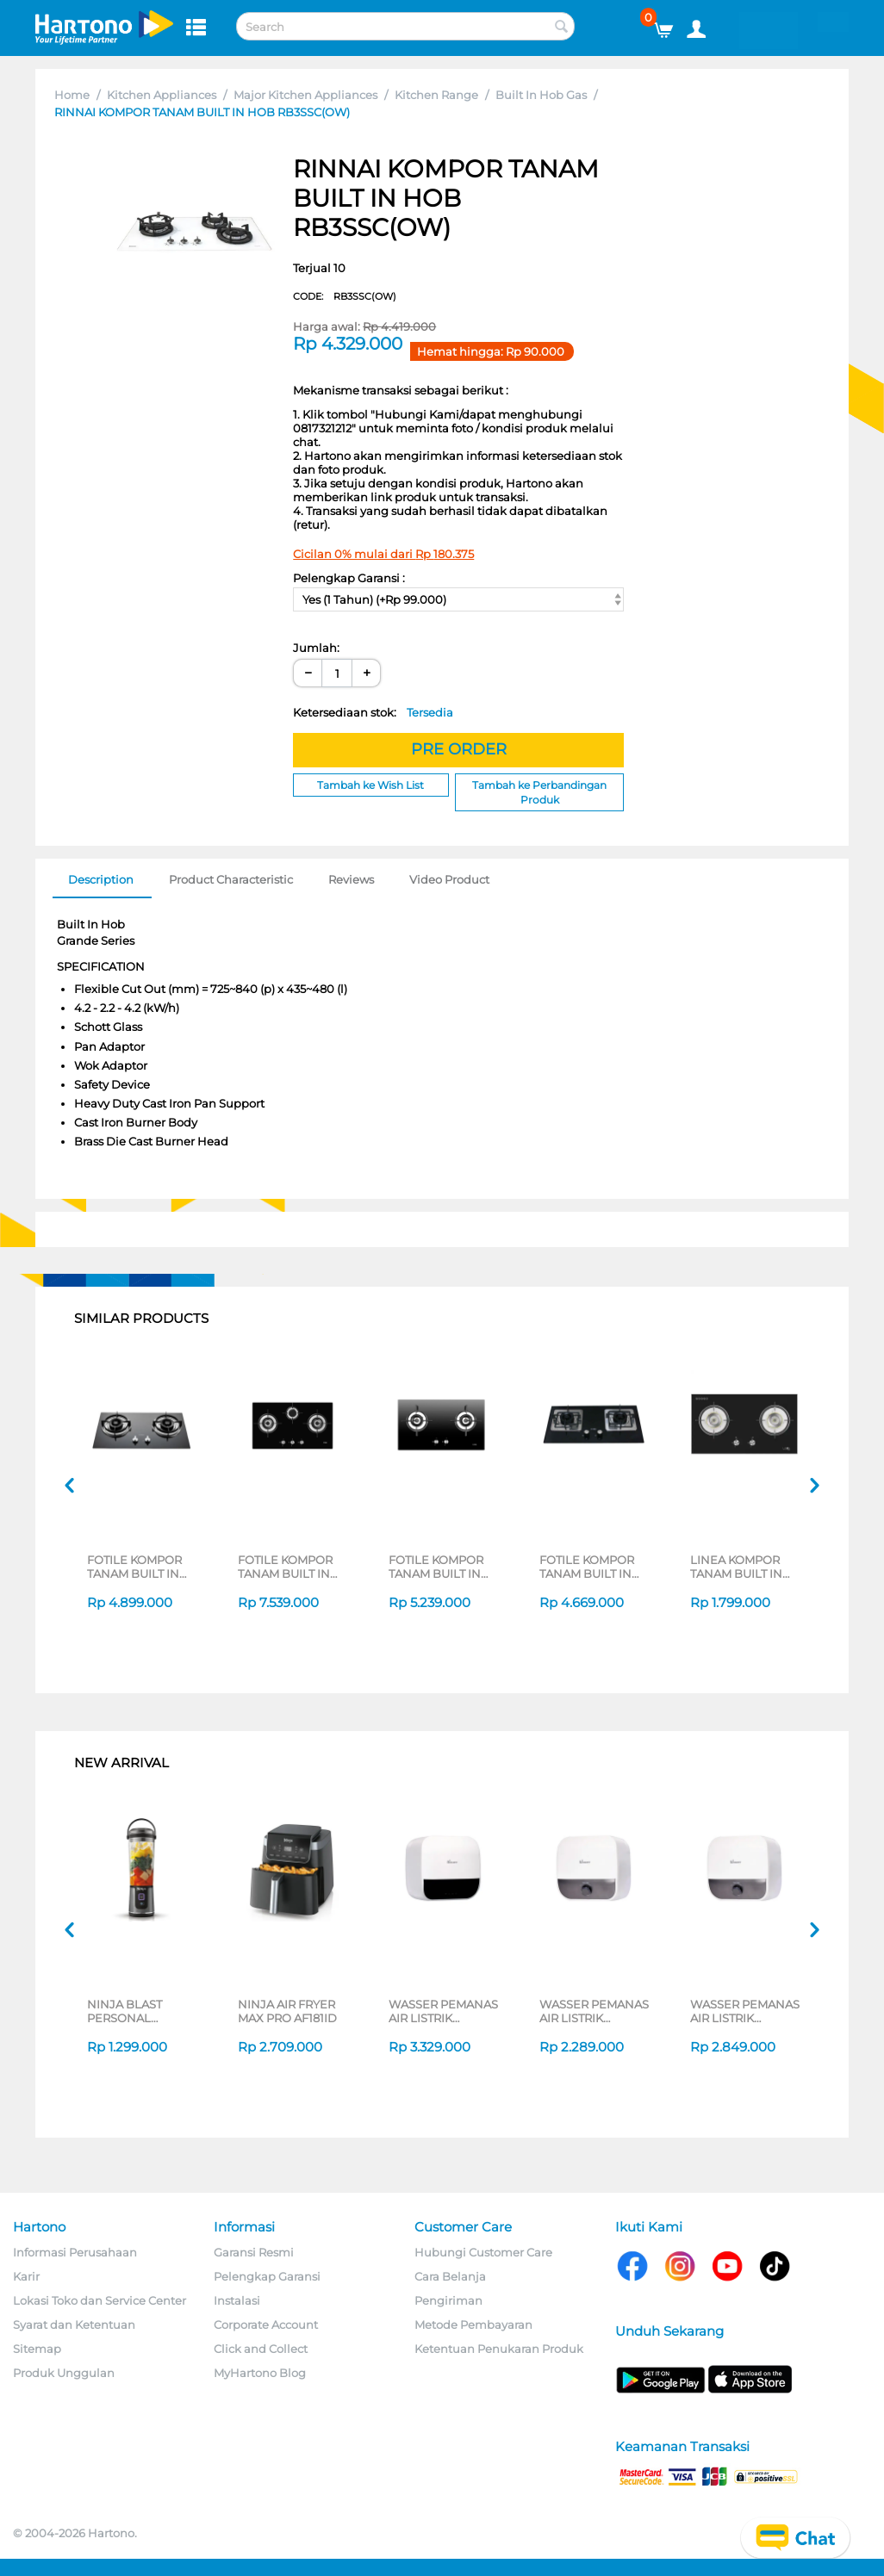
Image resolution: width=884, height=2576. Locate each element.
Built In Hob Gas (541, 95)
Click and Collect (261, 2349)
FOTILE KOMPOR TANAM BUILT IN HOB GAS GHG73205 (134, 1566)
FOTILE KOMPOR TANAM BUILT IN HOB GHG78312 (285, 1566)
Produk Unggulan (64, 2373)
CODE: (344, 296)
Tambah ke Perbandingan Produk (539, 792)
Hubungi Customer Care (483, 2252)
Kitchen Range (436, 95)
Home (72, 95)
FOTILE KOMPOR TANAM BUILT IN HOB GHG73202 (586, 1566)
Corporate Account (266, 2324)
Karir (26, 2276)
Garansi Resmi (254, 2252)
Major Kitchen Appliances (305, 95)
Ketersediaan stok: (373, 712)
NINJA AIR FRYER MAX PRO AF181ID (287, 2011)
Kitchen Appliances (161, 95)
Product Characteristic (231, 879)
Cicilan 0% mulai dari (383, 554)
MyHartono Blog (260, 2373)
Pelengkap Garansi (267, 2276)
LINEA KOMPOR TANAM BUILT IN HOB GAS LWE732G (745, 1566)
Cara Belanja (450, 2276)
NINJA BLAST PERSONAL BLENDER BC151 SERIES (132, 2011)
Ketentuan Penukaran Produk (498, 2349)
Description (101, 879)
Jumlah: (316, 648)
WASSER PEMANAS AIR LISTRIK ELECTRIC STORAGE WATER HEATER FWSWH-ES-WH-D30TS (445, 2011)
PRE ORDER (459, 749)
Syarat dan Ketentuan (74, 2324)
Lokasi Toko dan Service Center (99, 2300)
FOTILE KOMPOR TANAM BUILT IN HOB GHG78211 (436, 1566)
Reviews (351, 879)
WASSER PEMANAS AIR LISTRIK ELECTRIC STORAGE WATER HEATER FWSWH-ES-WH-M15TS (595, 2011)
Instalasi (237, 2300)
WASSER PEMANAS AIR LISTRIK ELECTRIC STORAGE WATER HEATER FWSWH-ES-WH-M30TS (746, 2011)
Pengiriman (448, 2300)
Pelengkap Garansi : (349, 578)
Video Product (449, 879)
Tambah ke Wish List (370, 785)
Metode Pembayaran (473, 2324)
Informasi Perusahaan (75, 2252)
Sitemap (37, 2349)
